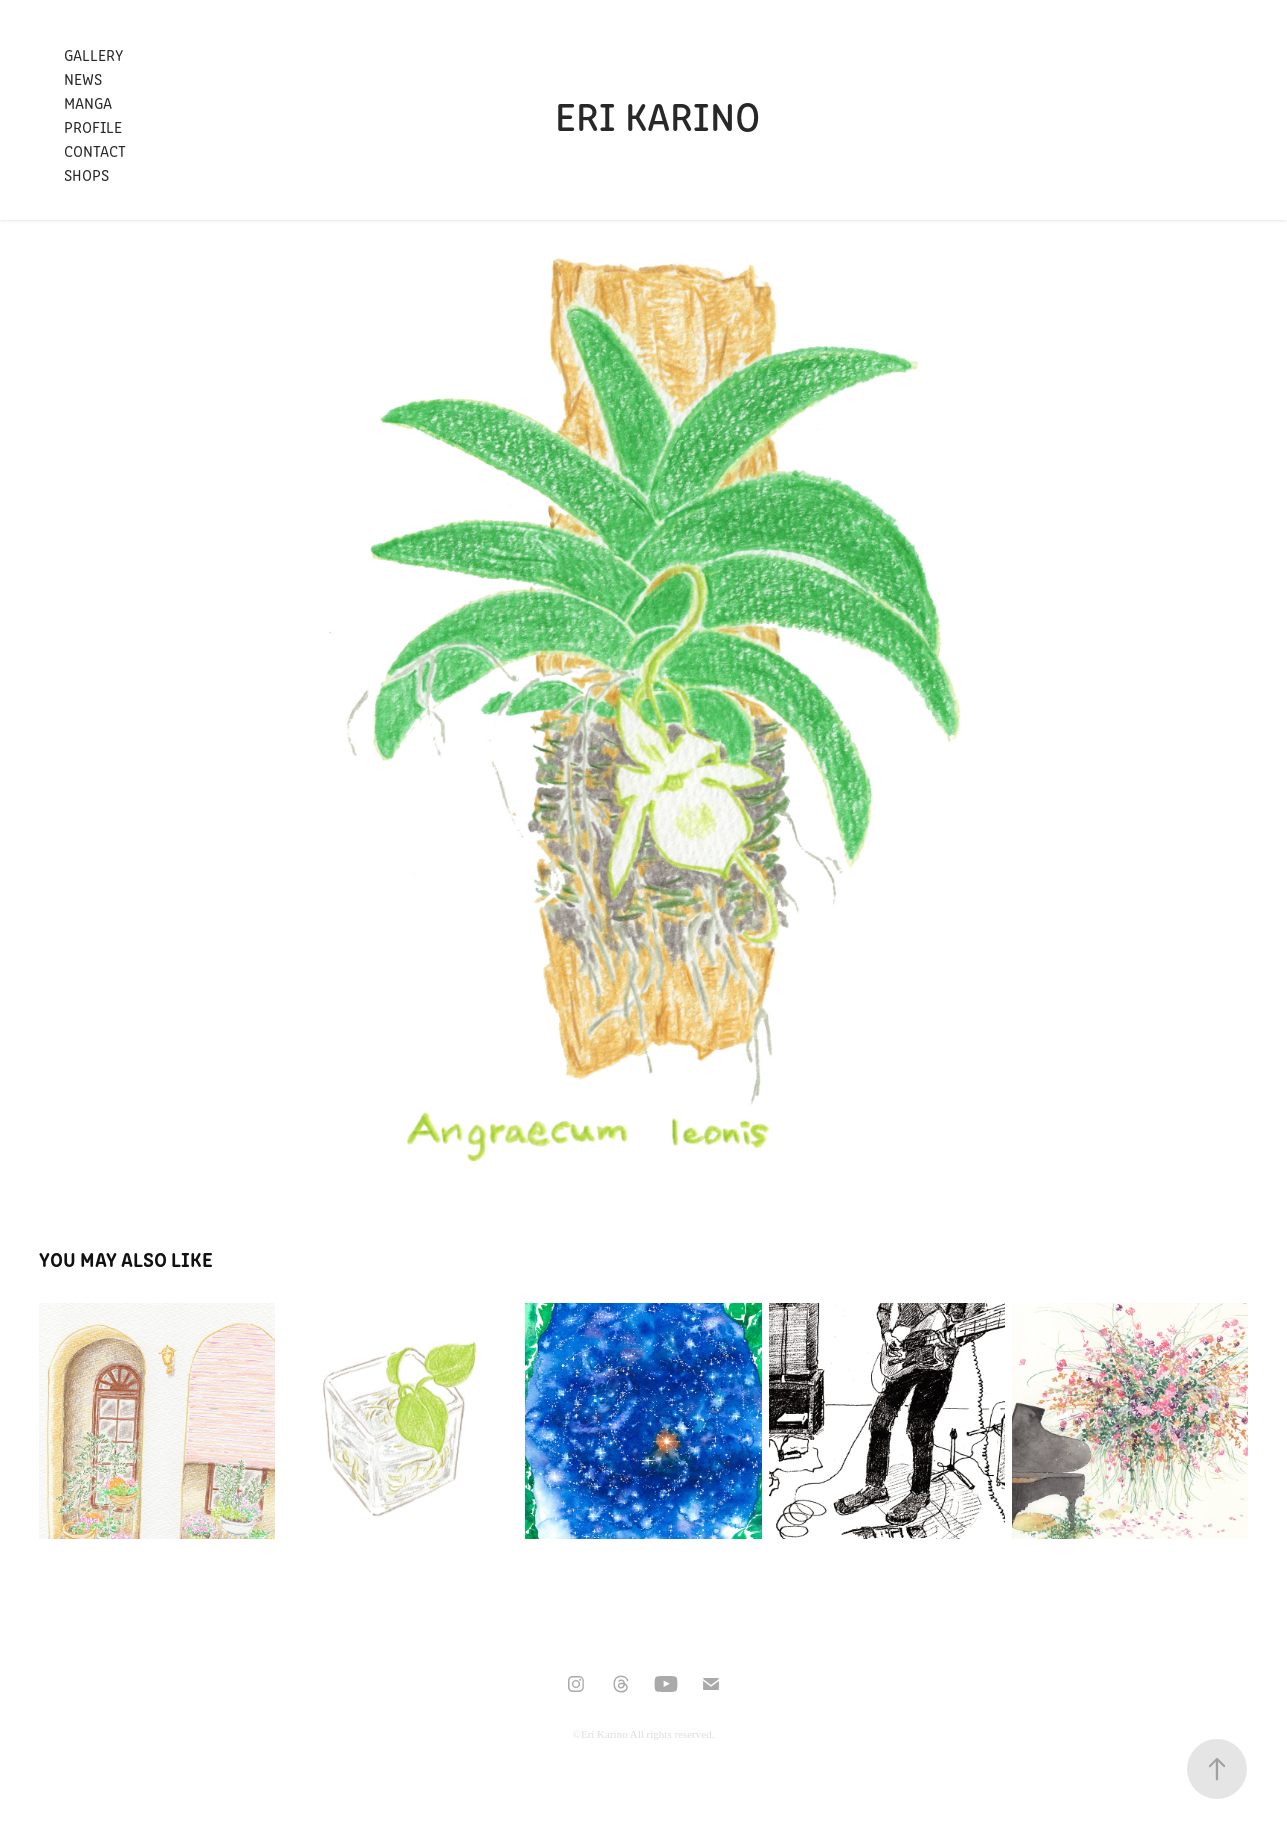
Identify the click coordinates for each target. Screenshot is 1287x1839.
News (83, 78)
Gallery (93, 54)
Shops (86, 174)
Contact (95, 150)
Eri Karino (657, 114)
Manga (88, 102)
